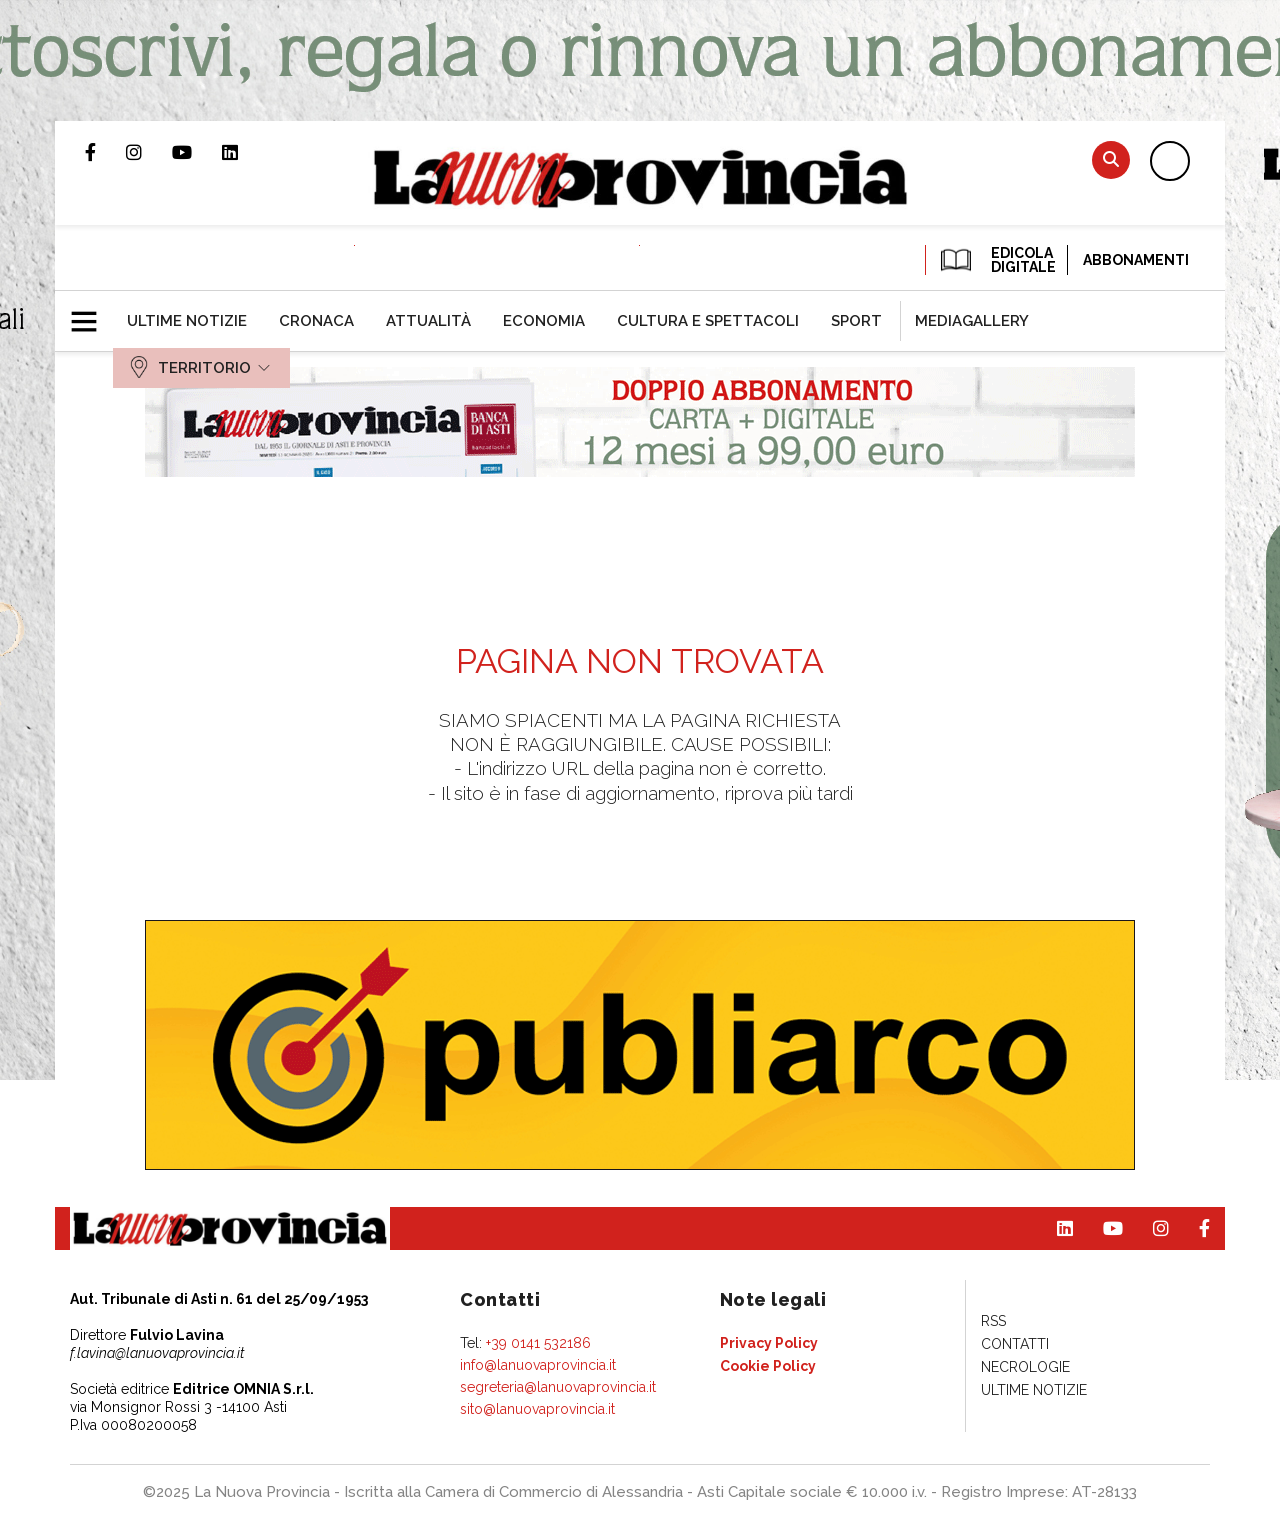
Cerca (1111, 159)
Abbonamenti (1136, 260)
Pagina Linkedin (245, 152)
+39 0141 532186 (538, 1343)
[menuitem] (187, 321)
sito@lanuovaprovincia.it (537, 1409)
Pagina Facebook (105, 152)
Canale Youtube (197, 152)
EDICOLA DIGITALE (996, 260)
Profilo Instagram (149, 152)
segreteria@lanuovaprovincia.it (558, 1387)
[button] (91, 313)
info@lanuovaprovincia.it (538, 1365)
